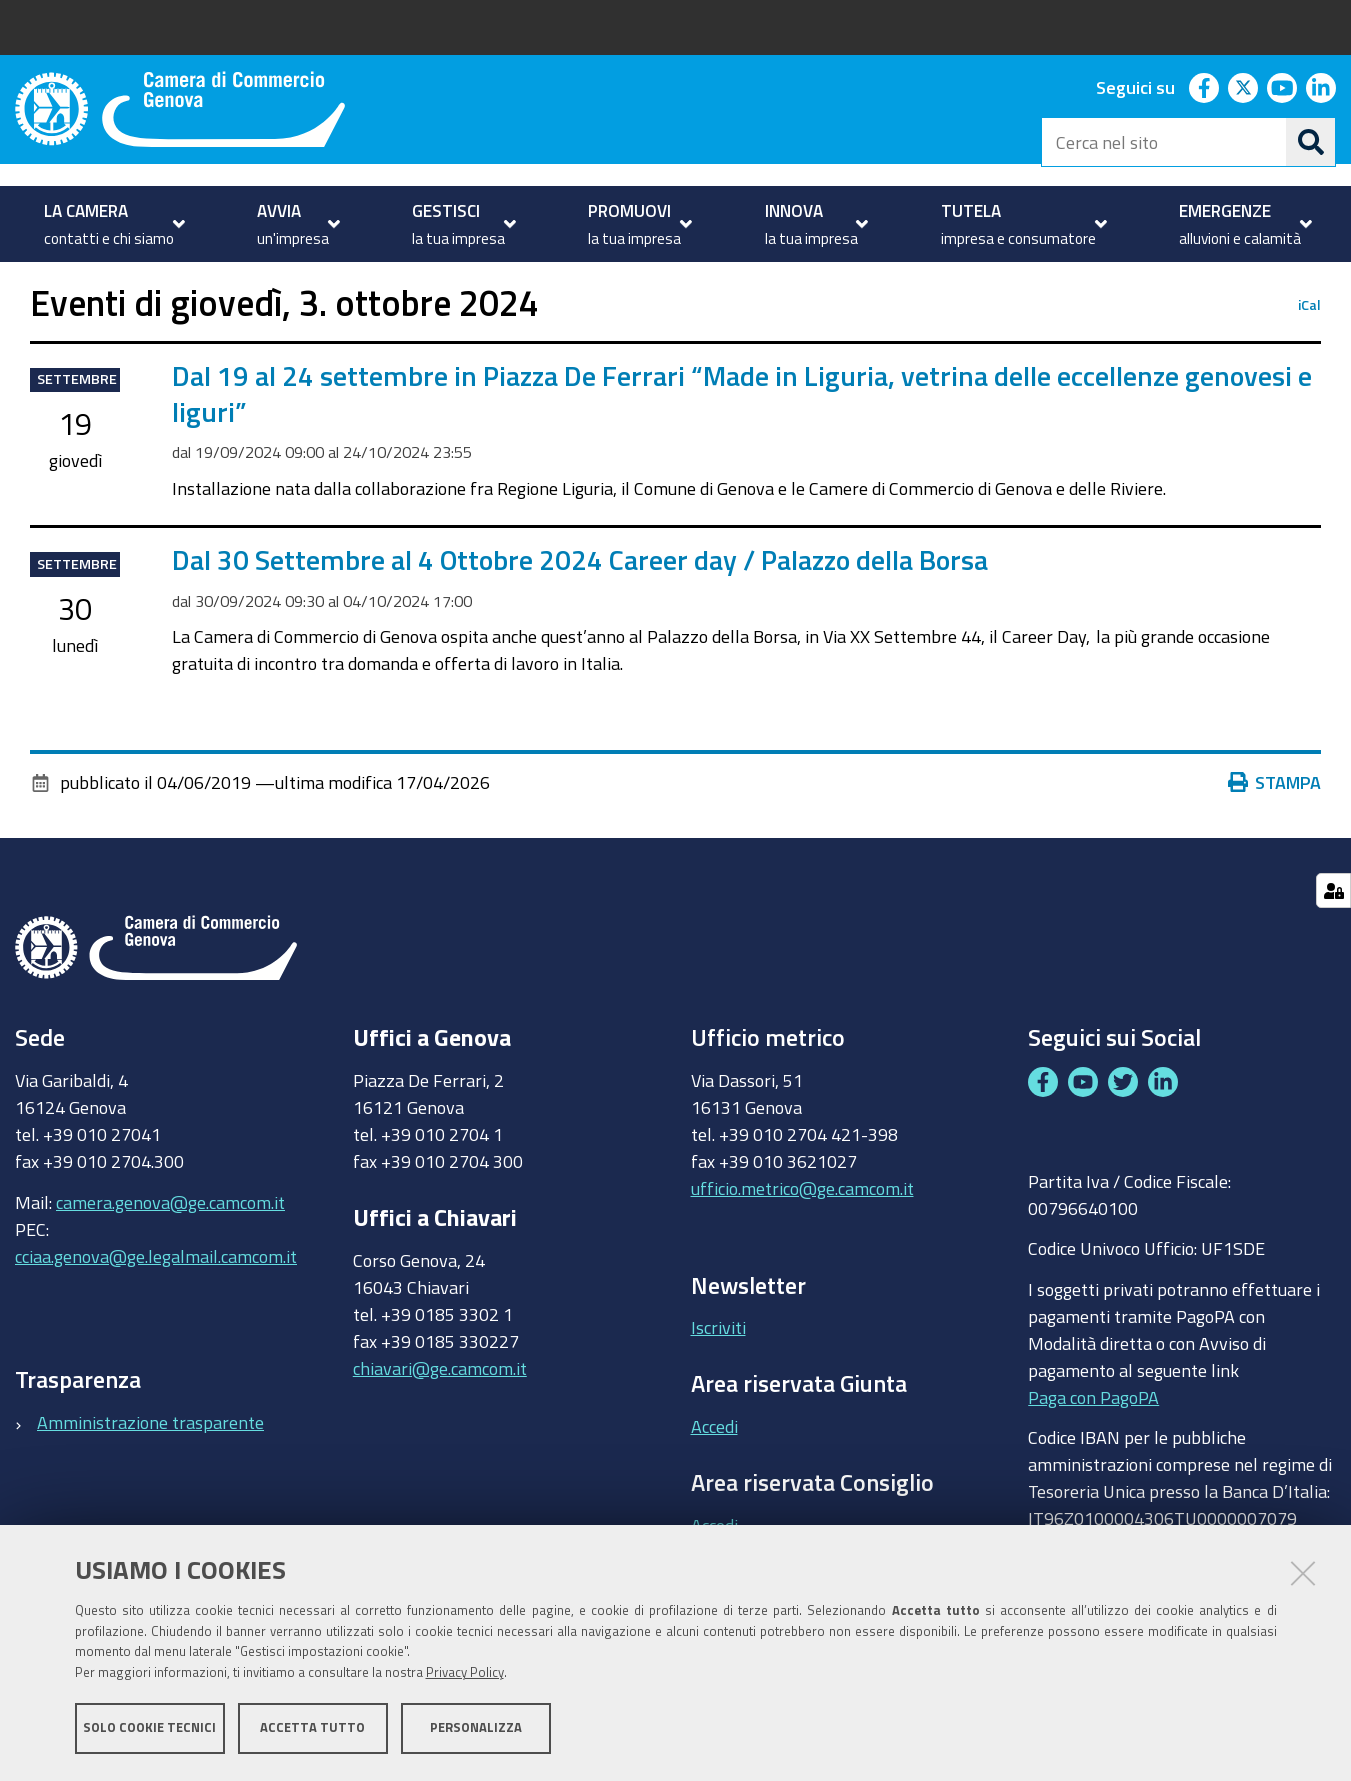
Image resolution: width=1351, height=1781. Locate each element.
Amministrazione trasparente (150, 1478)
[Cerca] (1311, 142)
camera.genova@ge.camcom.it (170, 1258)
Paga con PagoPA (1093, 1453)
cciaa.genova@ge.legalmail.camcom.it (156, 1312)
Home (28, 283)
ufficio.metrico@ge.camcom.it (802, 1244)
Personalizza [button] (476, 1728)
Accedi (714, 1482)
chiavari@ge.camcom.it (440, 1424)
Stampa (1275, 839)
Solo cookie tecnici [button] (149, 1728)
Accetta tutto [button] (312, 1728)
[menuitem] (112, 224)
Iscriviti (718, 1384)
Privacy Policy (465, 1673)
